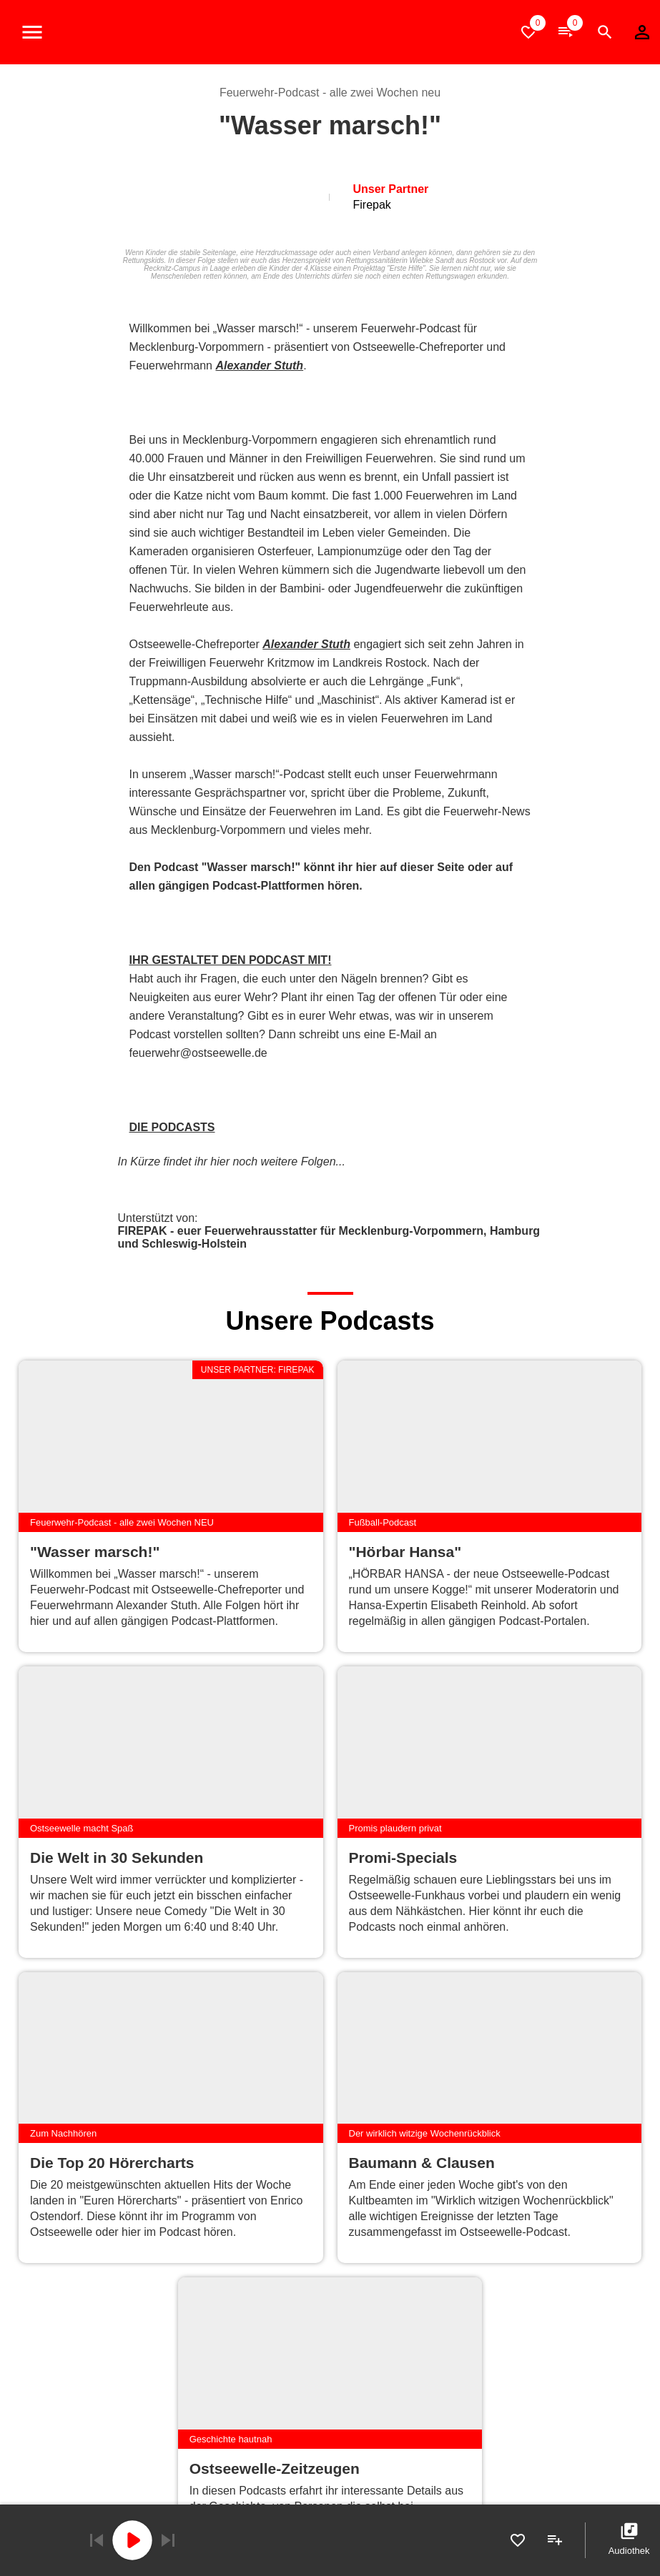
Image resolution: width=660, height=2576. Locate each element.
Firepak (371, 205)
